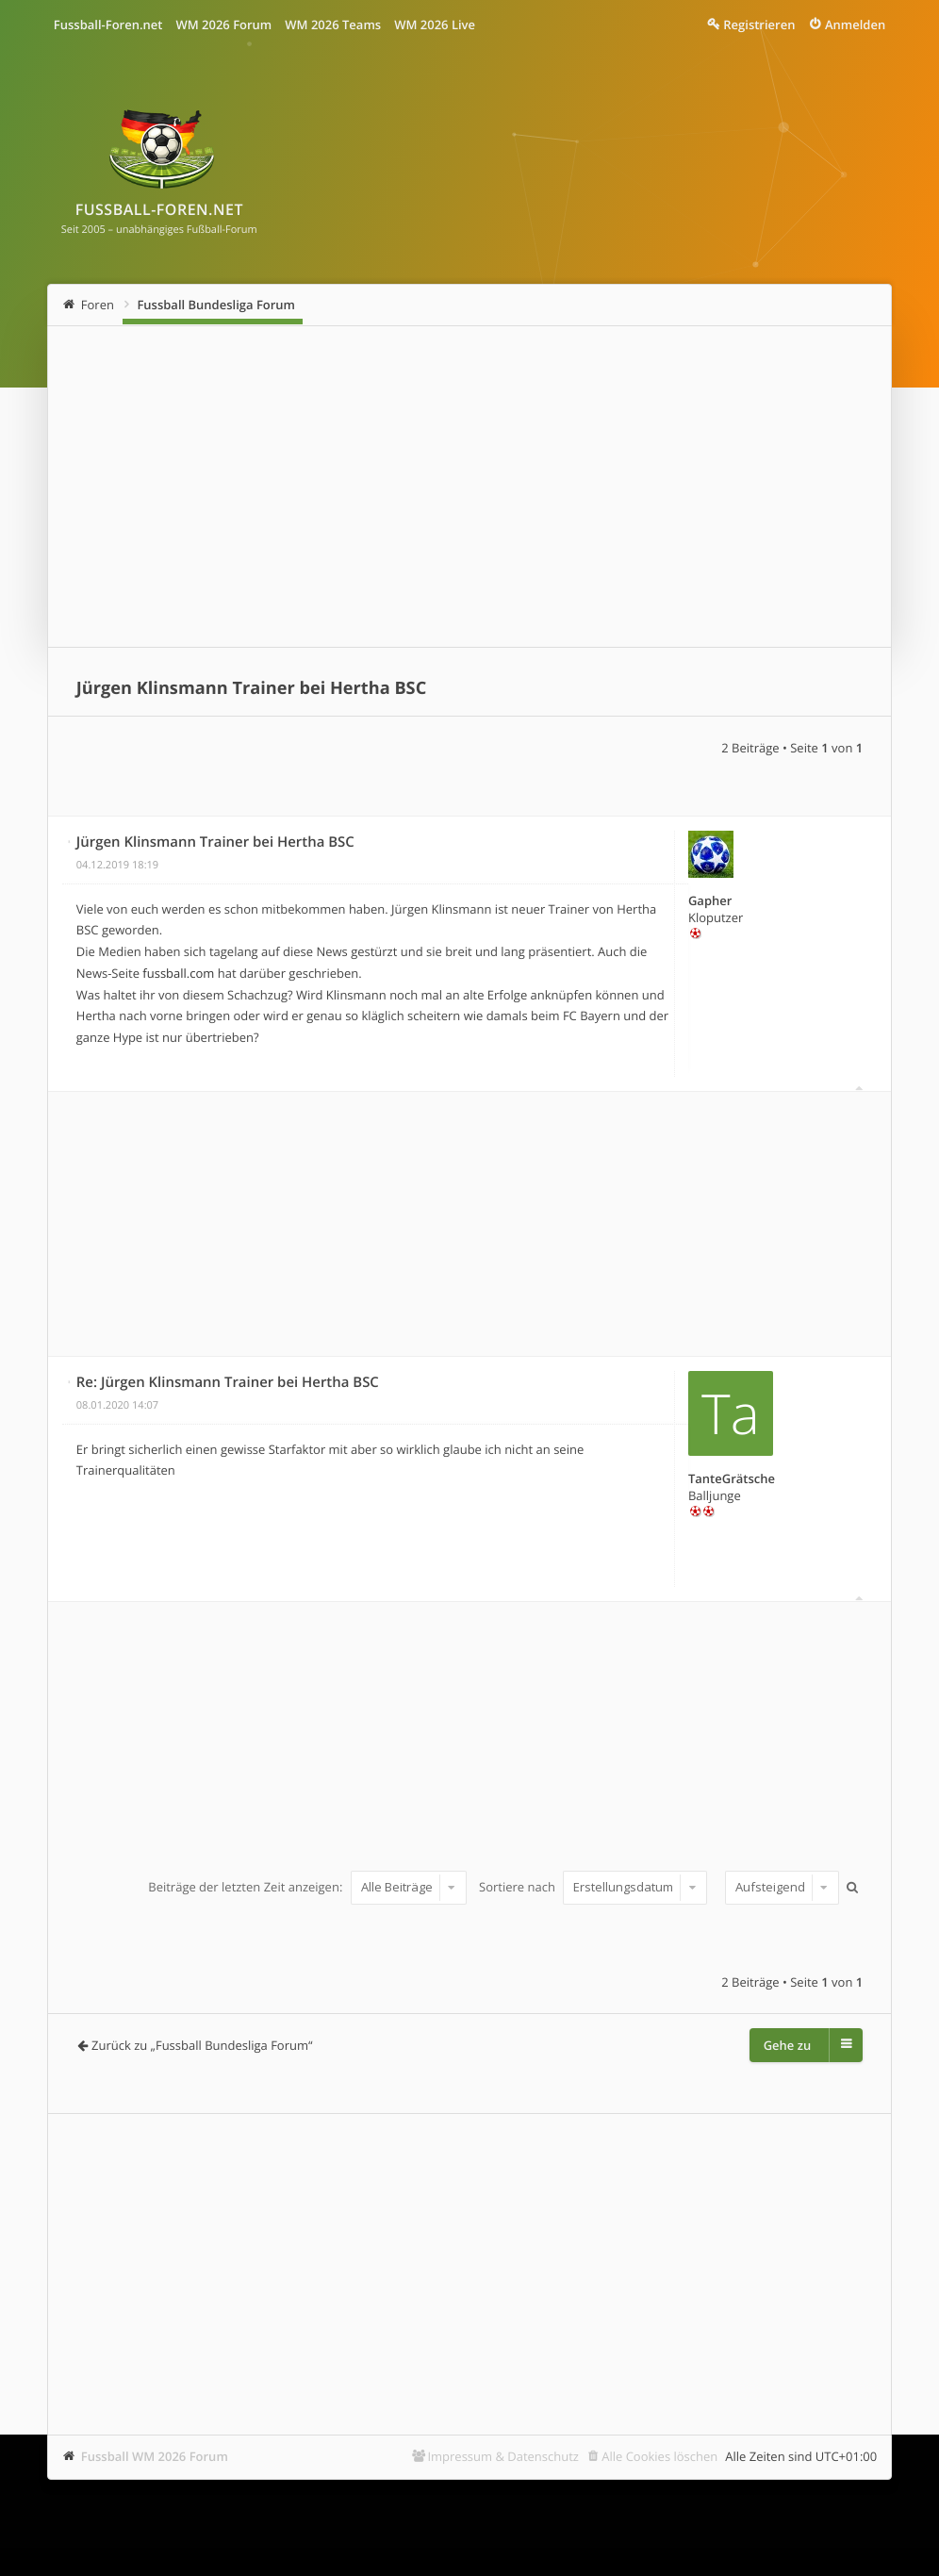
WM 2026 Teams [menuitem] (333, 24)
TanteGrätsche (731, 1478)
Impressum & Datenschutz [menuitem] (503, 2456)
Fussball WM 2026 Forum (154, 2456)
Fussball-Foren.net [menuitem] (108, 24)
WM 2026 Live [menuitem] (434, 24)
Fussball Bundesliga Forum (216, 304)
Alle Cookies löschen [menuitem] (659, 2456)
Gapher (710, 900)
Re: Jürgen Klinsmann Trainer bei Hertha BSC (227, 1382)
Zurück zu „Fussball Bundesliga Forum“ (201, 2045)
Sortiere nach (593, 1886)
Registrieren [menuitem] (759, 24)
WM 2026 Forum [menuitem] (223, 24)
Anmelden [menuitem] (855, 24)
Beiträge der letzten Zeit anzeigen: (307, 1886)
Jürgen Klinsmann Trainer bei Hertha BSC (251, 688)
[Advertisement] (469, 487)
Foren (97, 304)
